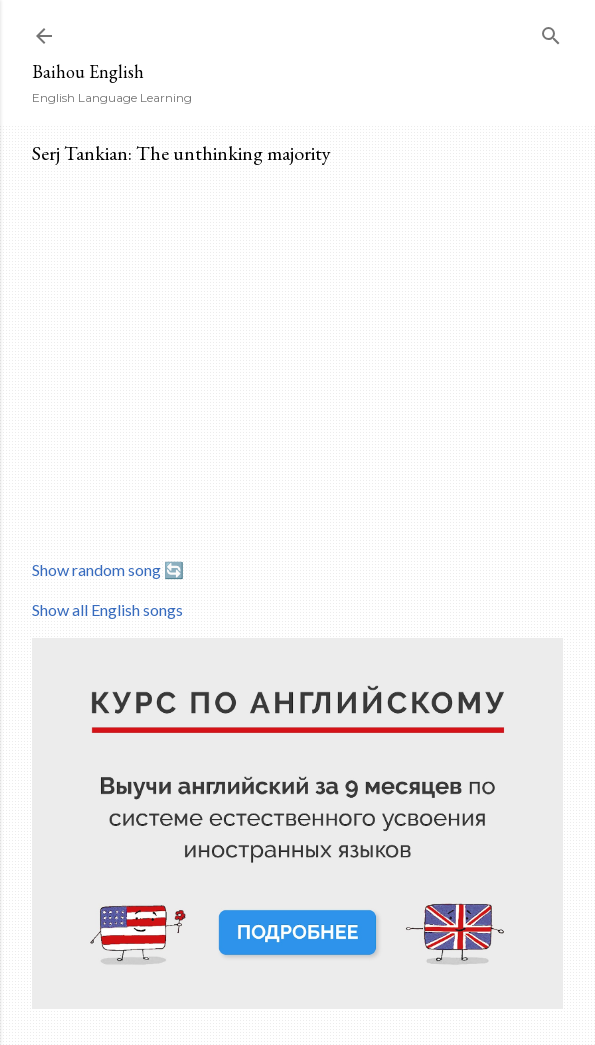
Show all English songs (107, 609)
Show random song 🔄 (108, 569)
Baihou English (88, 71)
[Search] (551, 31)
